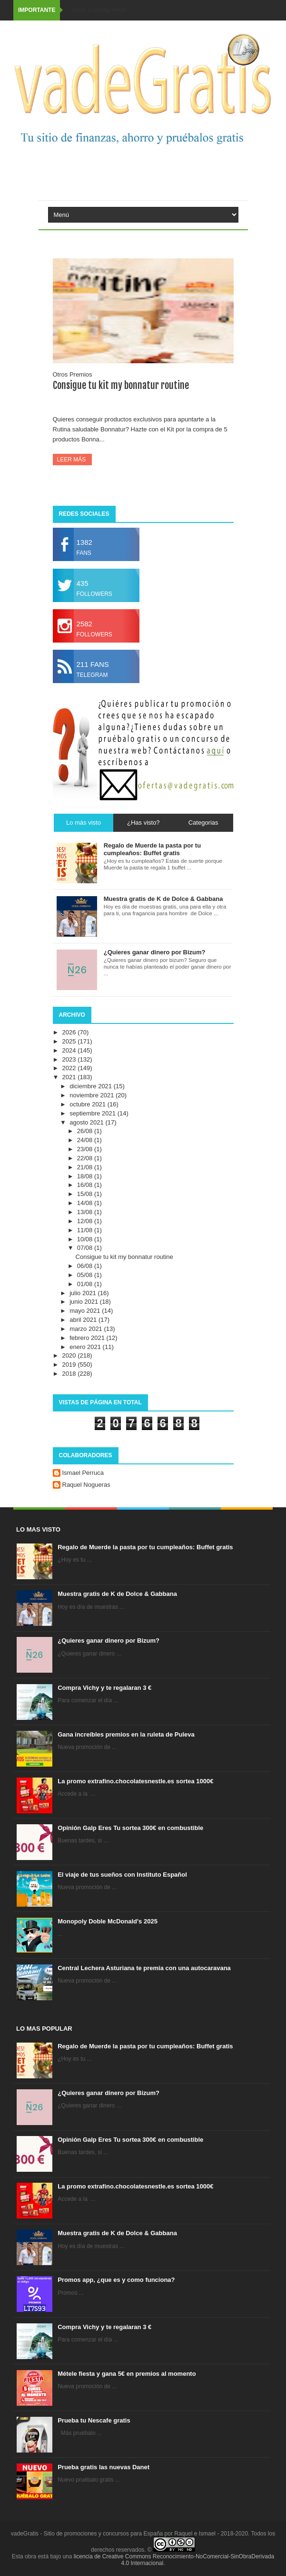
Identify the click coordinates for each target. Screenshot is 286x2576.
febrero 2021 (87, 1337)
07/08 (85, 1247)
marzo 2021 (86, 1328)
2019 (70, 1364)
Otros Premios (72, 374)
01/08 (85, 1284)
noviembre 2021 (92, 1095)
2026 (70, 1032)
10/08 (85, 1239)
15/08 (85, 1193)
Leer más (72, 459)
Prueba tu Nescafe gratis (94, 2420)
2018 (70, 1373)
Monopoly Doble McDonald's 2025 (108, 1921)
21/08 (85, 1167)
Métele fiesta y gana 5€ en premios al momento (127, 2373)
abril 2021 (84, 1319)
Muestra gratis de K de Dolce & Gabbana (117, 1593)
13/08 (85, 1212)
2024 (70, 1050)
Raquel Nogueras (86, 1484)
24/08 (85, 1140)
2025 (70, 1041)
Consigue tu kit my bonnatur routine (121, 385)
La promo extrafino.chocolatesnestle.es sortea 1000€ (135, 1781)
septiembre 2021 (93, 1113)
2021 (70, 1077)
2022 (70, 1068)
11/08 (85, 1230)
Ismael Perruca (83, 1472)
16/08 (85, 1184)
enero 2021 (85, 1346)
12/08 (85, 1221)
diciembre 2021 (91, 1086)
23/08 (85, 1149)
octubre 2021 (88, 1104)
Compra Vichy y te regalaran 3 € (104, 1687)
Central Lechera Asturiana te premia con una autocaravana (144, 1968)
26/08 (85, 1131)
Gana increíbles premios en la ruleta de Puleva (126, 1734)
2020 (70, 1355)
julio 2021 (83, 1293)
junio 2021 (84, 1301)
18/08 (85, 1176)
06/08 (85, 1265)
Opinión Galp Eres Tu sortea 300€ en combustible (130, 1827)
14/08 (85, 1202)
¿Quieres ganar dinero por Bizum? (108, 1640)
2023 (70, 1059)
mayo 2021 (85, 1310)
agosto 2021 (87, 1122)
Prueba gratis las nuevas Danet (103, 2467)
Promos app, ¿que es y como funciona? (116, 2279)
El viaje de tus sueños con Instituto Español (122, 1874)
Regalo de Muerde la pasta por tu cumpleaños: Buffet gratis (145, 1547)
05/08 (85, 1274)
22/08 (85, 1158)
